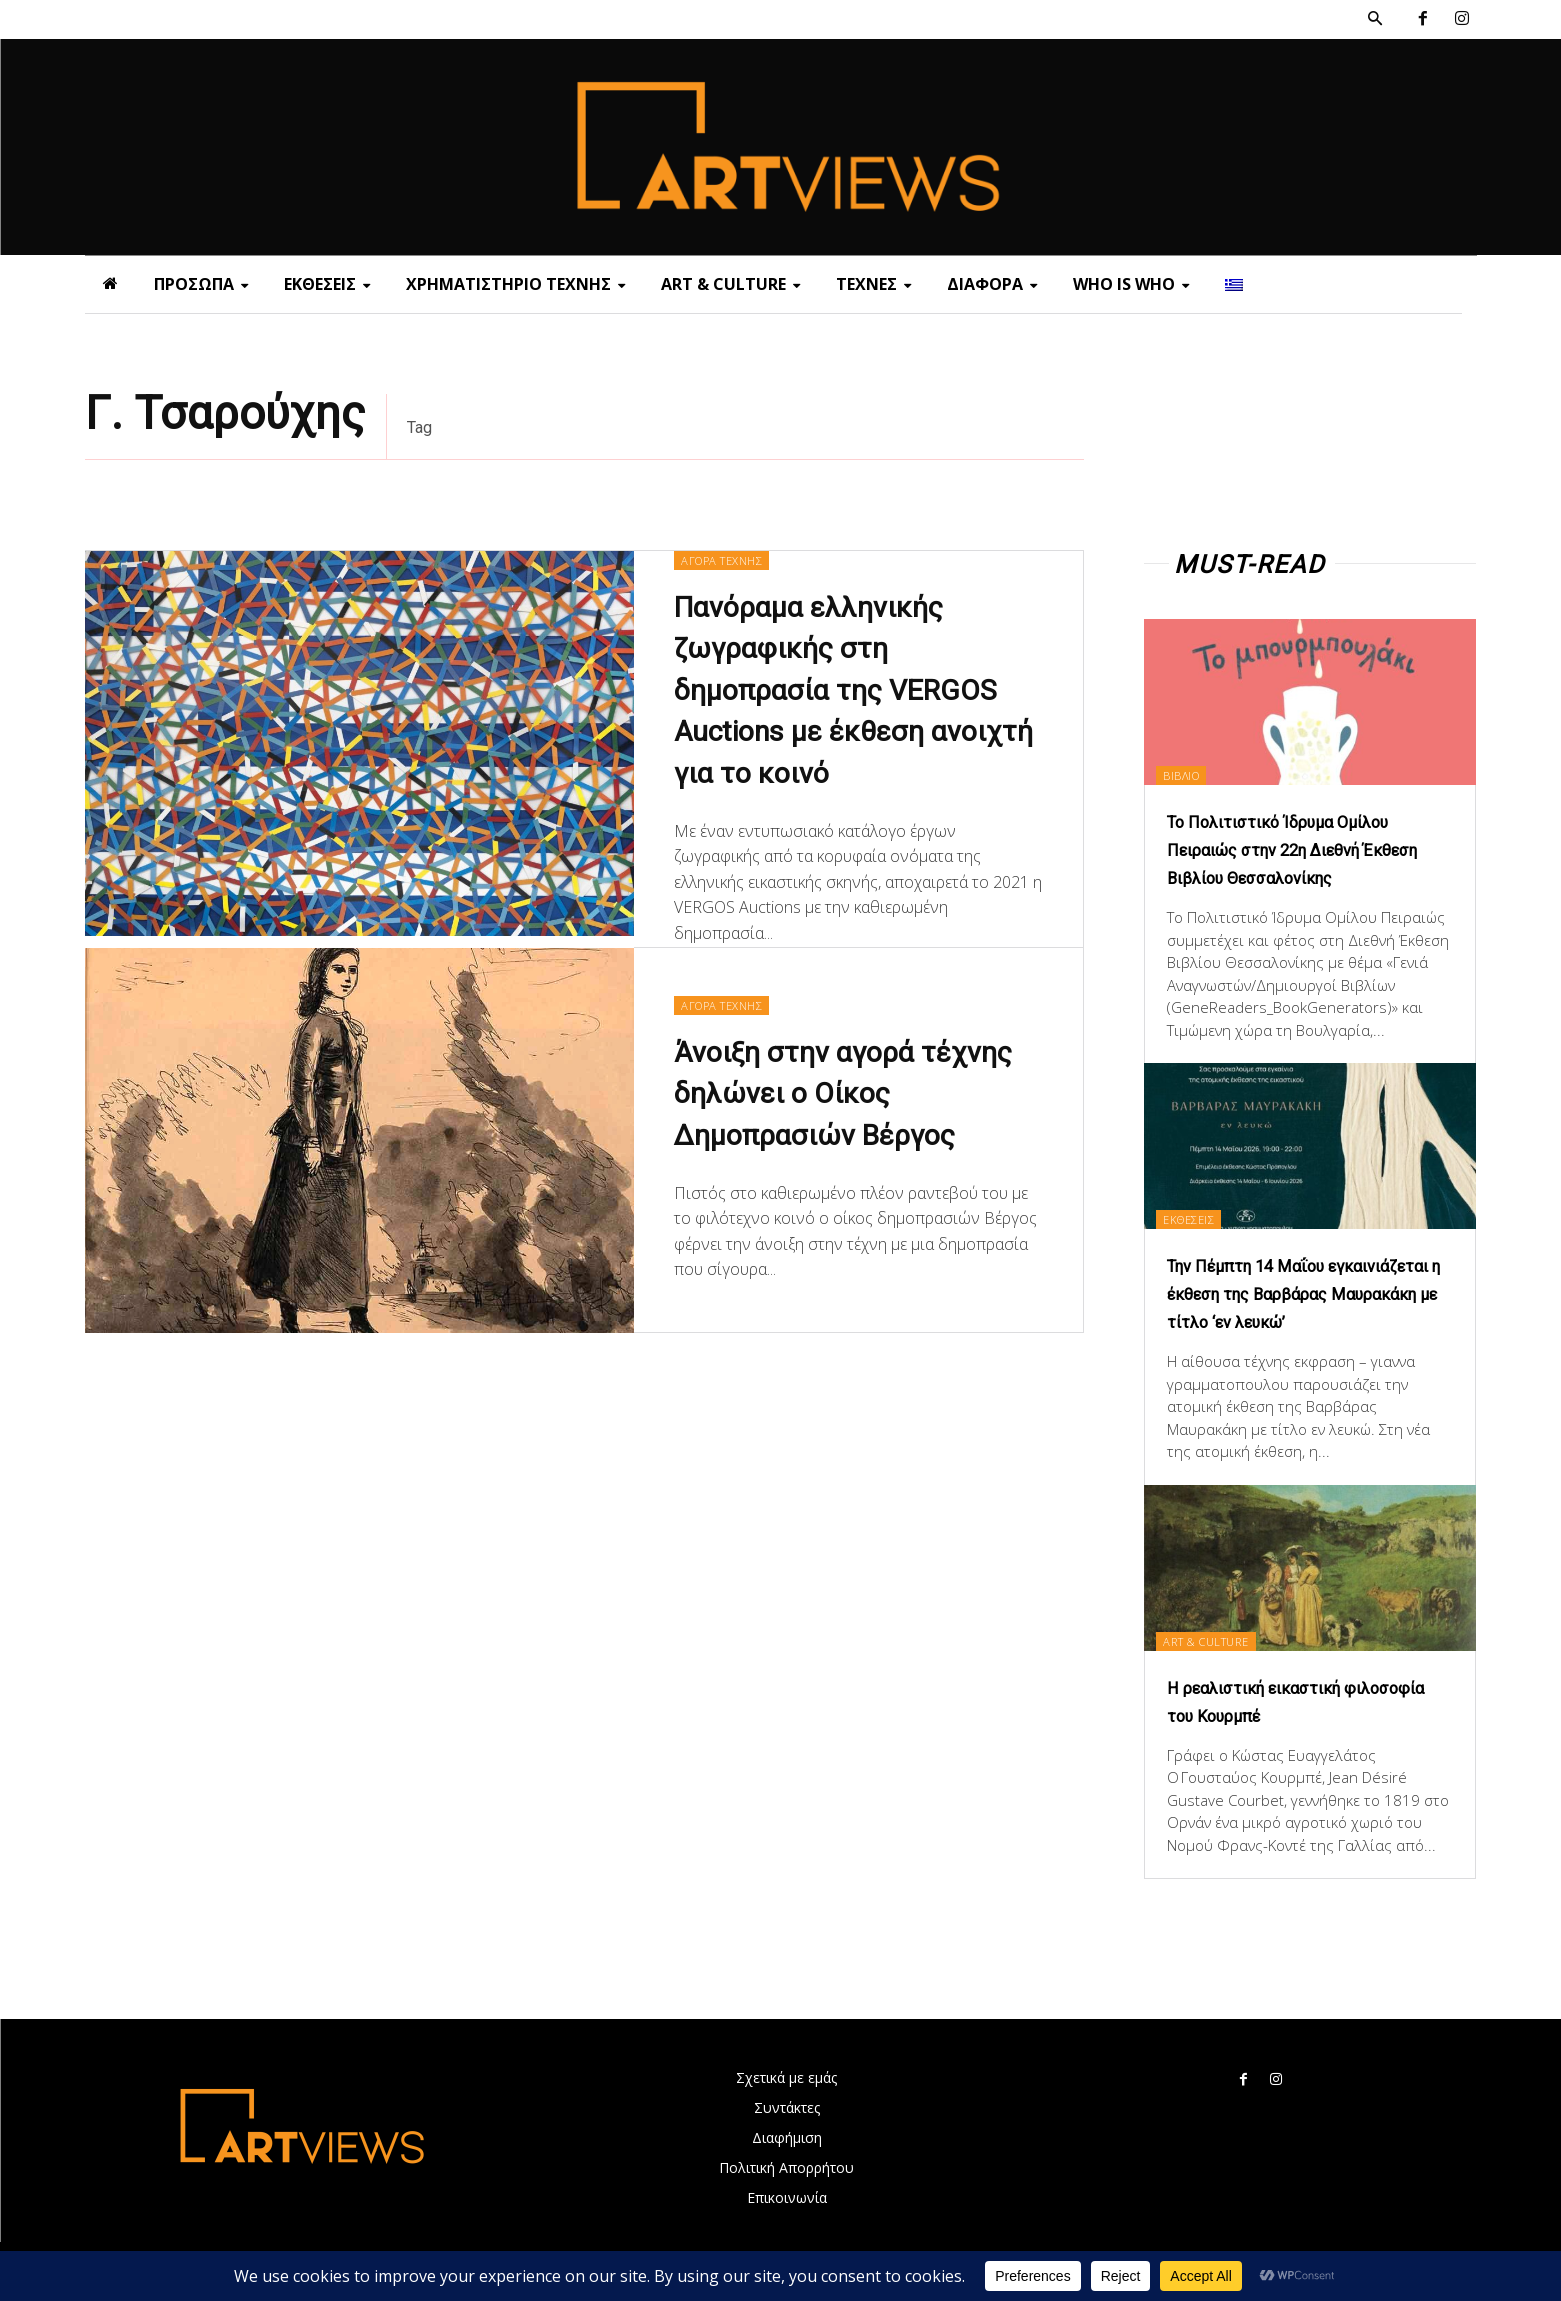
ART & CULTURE (1223, 1667)
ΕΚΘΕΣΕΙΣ (1203, 1217)
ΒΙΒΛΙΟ (1194, 773)
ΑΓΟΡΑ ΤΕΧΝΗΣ (726, 560)
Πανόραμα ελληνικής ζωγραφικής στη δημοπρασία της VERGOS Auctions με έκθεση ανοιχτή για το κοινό (855, 694)
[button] (1375, 19)
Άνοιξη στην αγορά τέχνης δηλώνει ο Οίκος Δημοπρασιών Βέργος (852, 1100)
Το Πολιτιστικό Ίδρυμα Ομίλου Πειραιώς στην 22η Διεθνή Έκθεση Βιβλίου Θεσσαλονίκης (1310, 849)
